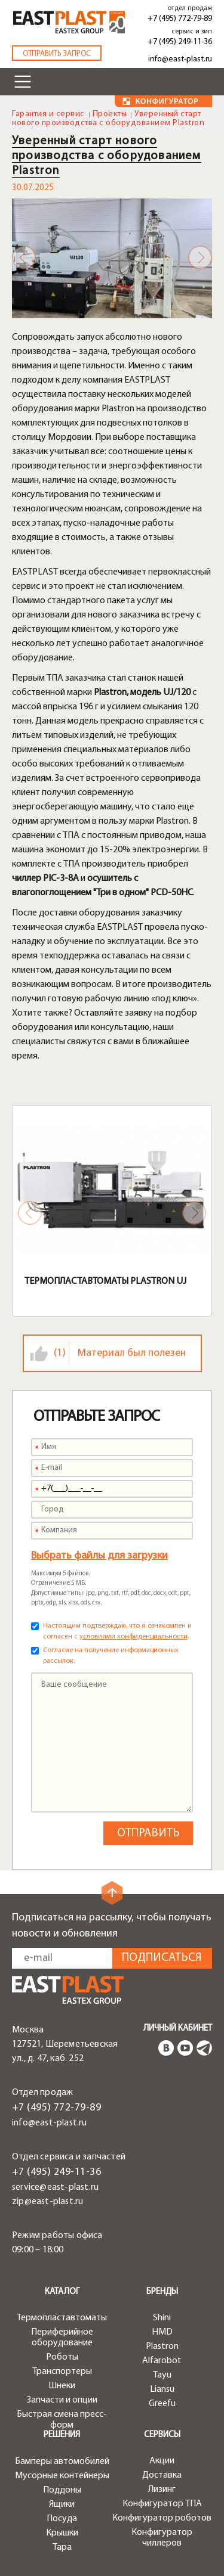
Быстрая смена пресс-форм (62, 2420)
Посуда (62, 2519)
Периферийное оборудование (62, 2337)
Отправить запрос (57, 54)
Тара (62, 2547)
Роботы (62, 2357)
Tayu (162, 2375)
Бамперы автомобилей (62, 2461)
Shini (162, 2318)
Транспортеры (62, 2371)
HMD (162, 2332)
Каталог (62, 2292)
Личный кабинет (177, 2028)
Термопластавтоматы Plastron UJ (105, 1281)
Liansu (162, 2389)
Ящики (62, 2504)
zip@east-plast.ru (47, 2201)
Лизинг (162, 2489)
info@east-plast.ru (180, 59)
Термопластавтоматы (62, 2318)
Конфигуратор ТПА (162, 2504)
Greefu (162, 2404)
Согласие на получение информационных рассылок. (111, 1656)
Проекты (110, 114)
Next (200, 257)
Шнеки (61, 2386)
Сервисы (162, 2435)
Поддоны (62, 2490)
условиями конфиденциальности (133, 1636)
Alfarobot (162, 2361)
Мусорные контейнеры (62, 2476)
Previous (24, 257)
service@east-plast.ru (55, 2187)
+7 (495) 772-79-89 (180, 18)
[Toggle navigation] (22, 81)
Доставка (162, 2475)
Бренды (162, 2292)
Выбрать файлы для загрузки (99, 1556)
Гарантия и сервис (48, 114)
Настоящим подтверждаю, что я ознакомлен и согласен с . (117, 1631)
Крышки (62, 2533)
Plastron (162, 2346)
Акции (161, 2461)
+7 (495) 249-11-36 (180, 42)
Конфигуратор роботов (161, 2518)
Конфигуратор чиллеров (161, 2538)
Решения (62, 2435)
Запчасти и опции (62, 2400)
